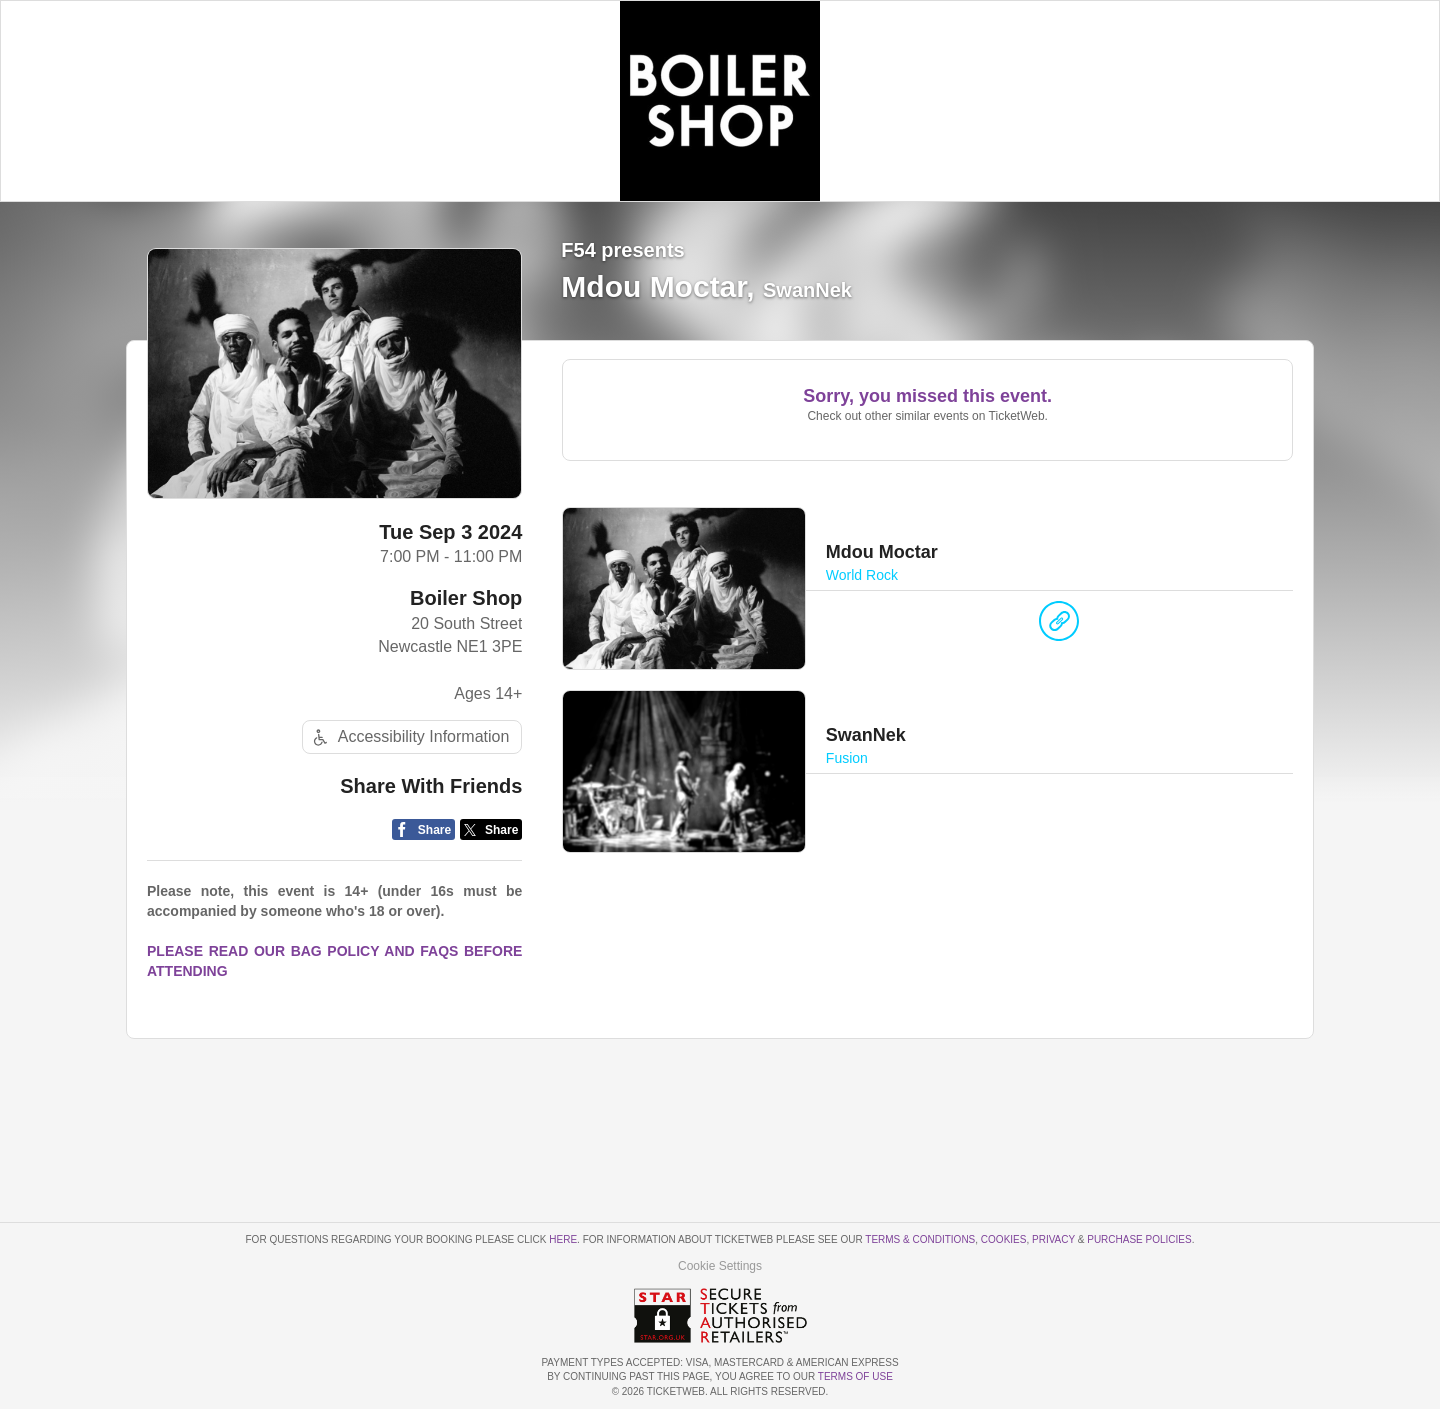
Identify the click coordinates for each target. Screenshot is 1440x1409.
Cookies (1004, 1239)
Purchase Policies (1139, 1239)
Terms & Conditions (920, 1239)
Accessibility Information (409, 737)
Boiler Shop (466, 598)
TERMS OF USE (855, 1376)
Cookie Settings (720, 1266)
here (563, 1239)
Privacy (1053, 1239)
